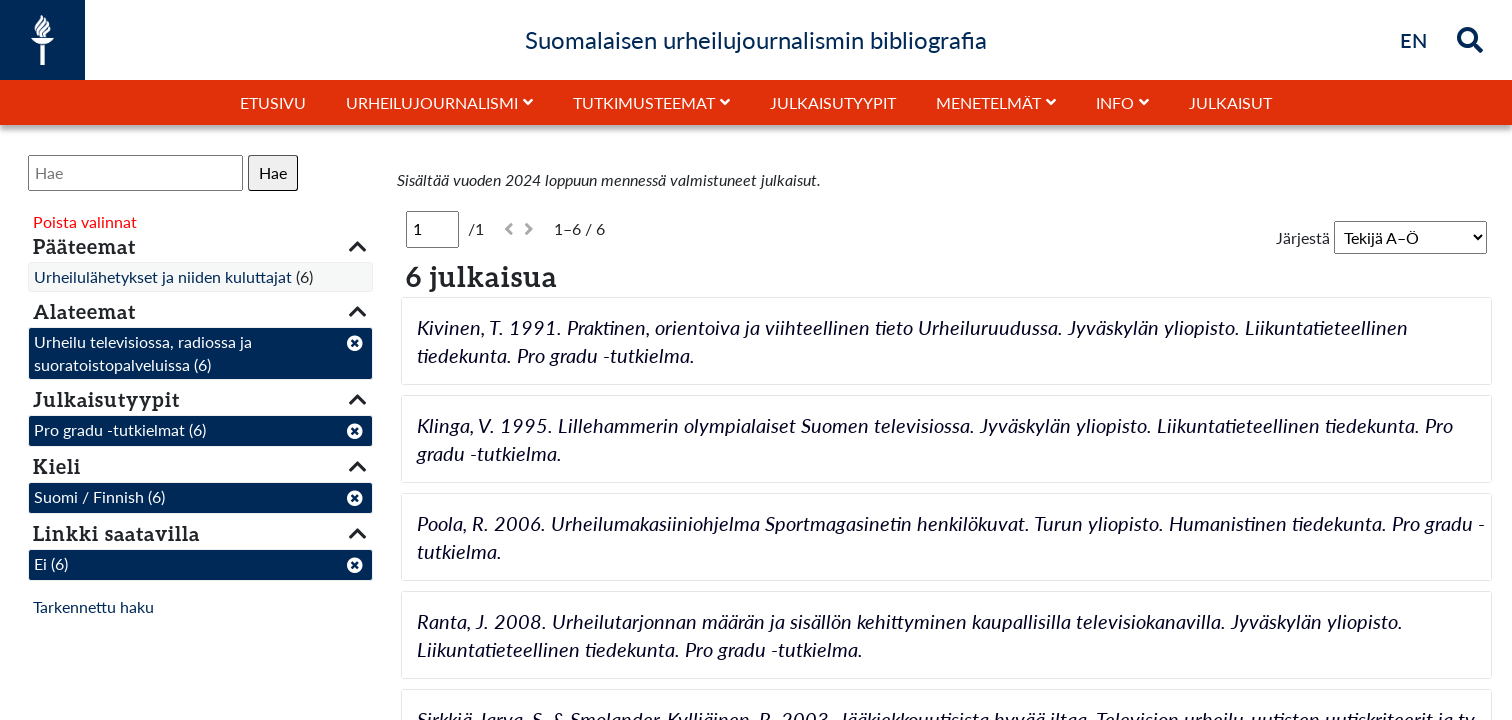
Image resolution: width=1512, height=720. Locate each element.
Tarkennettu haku (93, 606)
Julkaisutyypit (833, 102)
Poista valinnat (85, 221)
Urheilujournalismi (432, 102)
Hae (273, 172)
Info (1115, 102)
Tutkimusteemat (644, 102)
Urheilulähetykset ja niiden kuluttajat (163, 276)
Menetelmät (988, 102)
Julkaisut (1230, 102)
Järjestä (1303, 237)
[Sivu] (432, 229)
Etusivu (273, 102)
